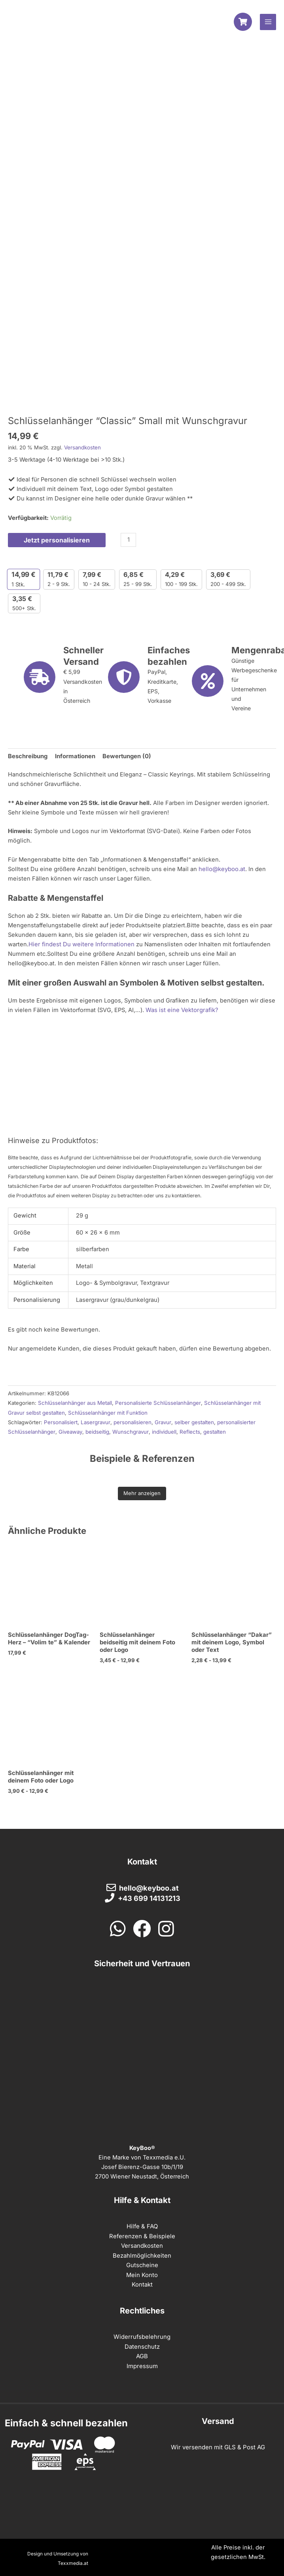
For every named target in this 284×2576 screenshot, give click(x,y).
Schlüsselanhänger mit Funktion (107, 1413)
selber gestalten (193, 1422)
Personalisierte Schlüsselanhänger (157, 1403)
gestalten (214, 1432)
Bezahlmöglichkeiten (142, 2252)
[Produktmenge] (125, 541)
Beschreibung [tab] (27, 757)
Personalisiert (60, 1422)
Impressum (142, 2362)
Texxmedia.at (73, 2560)
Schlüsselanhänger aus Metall (75, 1403)
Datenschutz (142, 2343)
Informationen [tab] (75, 757)
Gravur (162, 1422)
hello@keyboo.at (222, 870)
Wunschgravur (130, 1432)
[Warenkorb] (243, 23)
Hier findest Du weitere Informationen (80, 945)
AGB (142, 2353)
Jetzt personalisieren (55, 541)
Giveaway (70, 1432)
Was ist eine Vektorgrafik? (181, 1010)
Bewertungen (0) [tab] (126, 757)
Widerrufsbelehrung (142, 2333)
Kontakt (142, 2281)
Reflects (189, 1432)
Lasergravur (95, 1422)
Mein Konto (142, 2272)
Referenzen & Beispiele (142, 2233)
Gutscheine (142, 2262)
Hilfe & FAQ (142, 2224)
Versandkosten (82, 449)
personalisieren (132, 1422)
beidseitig (97, 1432)
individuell (163, 1432)
